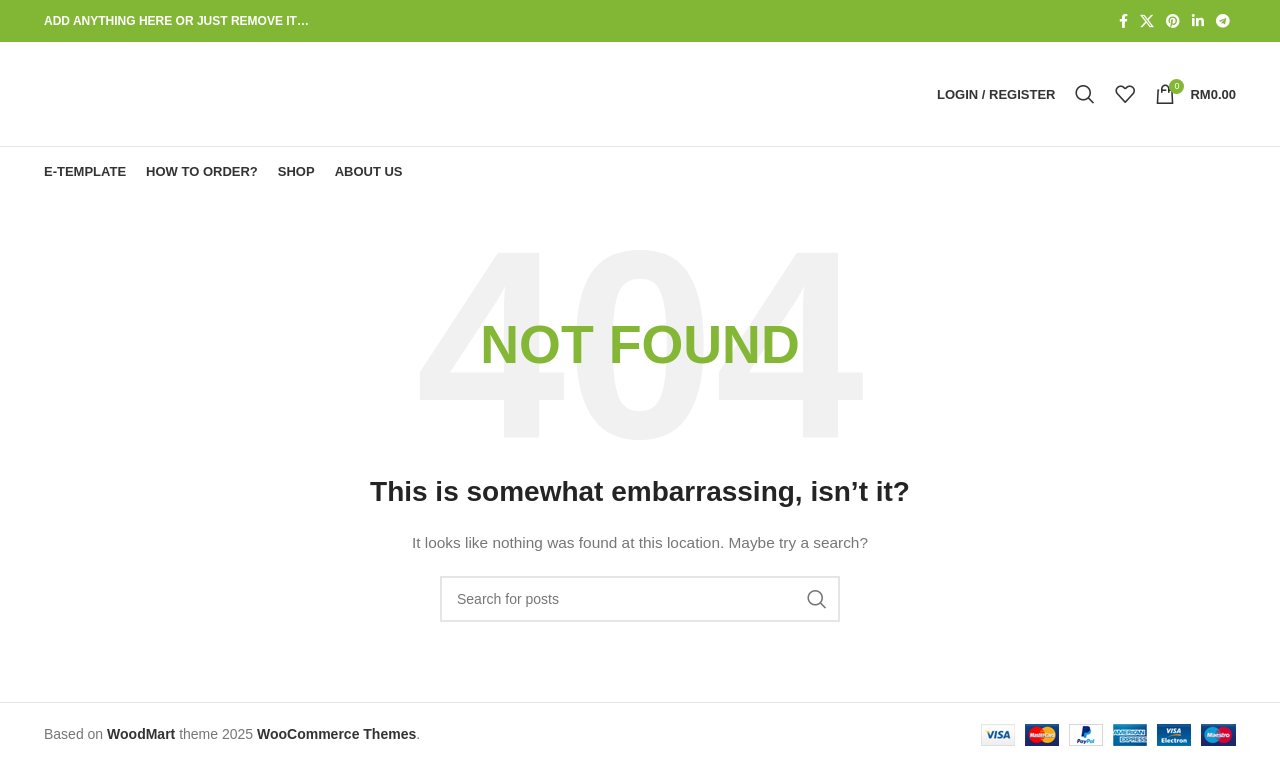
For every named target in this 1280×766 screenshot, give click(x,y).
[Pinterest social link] (1173, 21)
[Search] (1085, 94)
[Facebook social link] (1123, 21)
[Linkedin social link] (1198, 21)
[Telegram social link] (1223, 21)
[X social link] (1147, 21)
